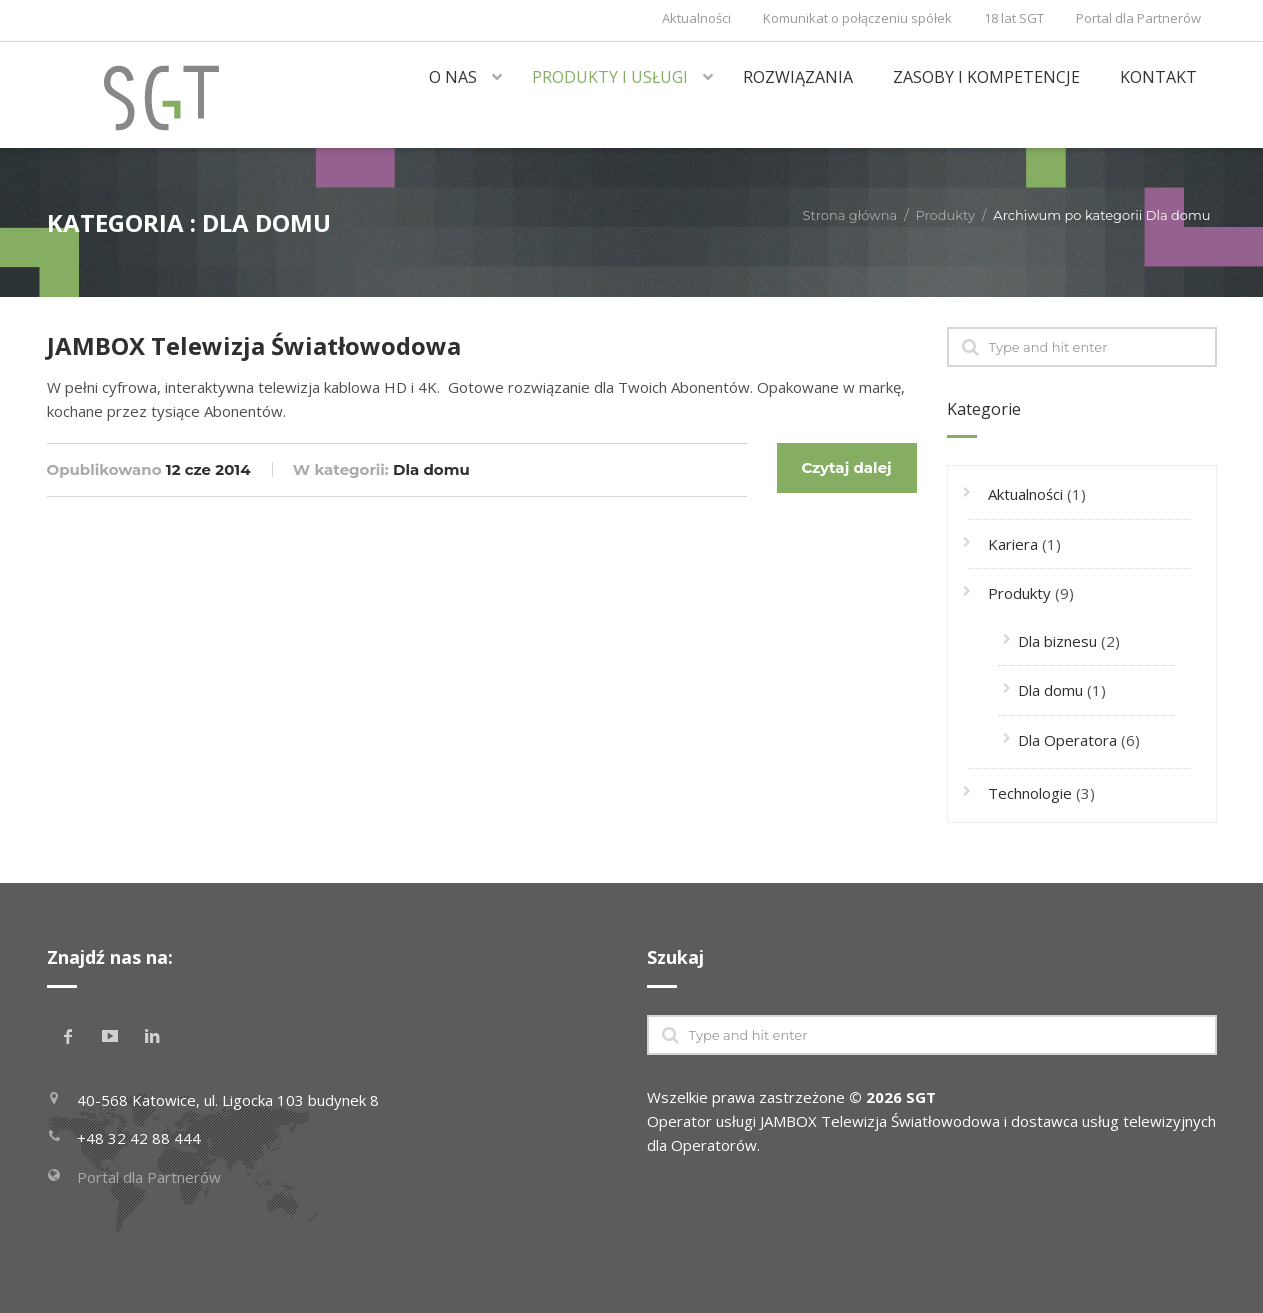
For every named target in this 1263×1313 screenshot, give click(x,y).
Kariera (1013, 544)
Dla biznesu (1057, 641)
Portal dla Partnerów (1138, 18)
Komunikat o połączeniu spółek (857, 18)
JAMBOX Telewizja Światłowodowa (254, 345)
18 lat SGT (1014, 18)
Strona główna (849, 215)
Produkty (945, 215)
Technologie (1030, 793)
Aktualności (696, 18)
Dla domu (431, 469)
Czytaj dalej (846, 467)
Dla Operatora (1067, 740)
